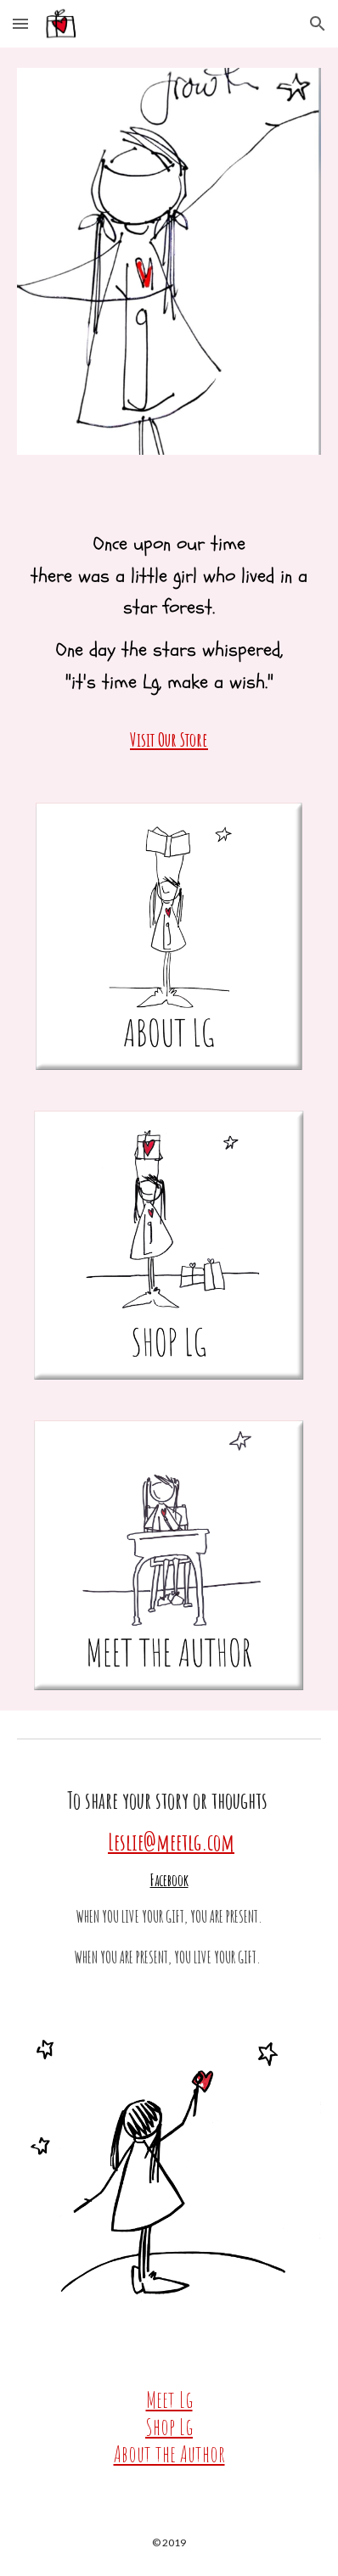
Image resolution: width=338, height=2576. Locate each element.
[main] (169, 629)
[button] (20, 23)
